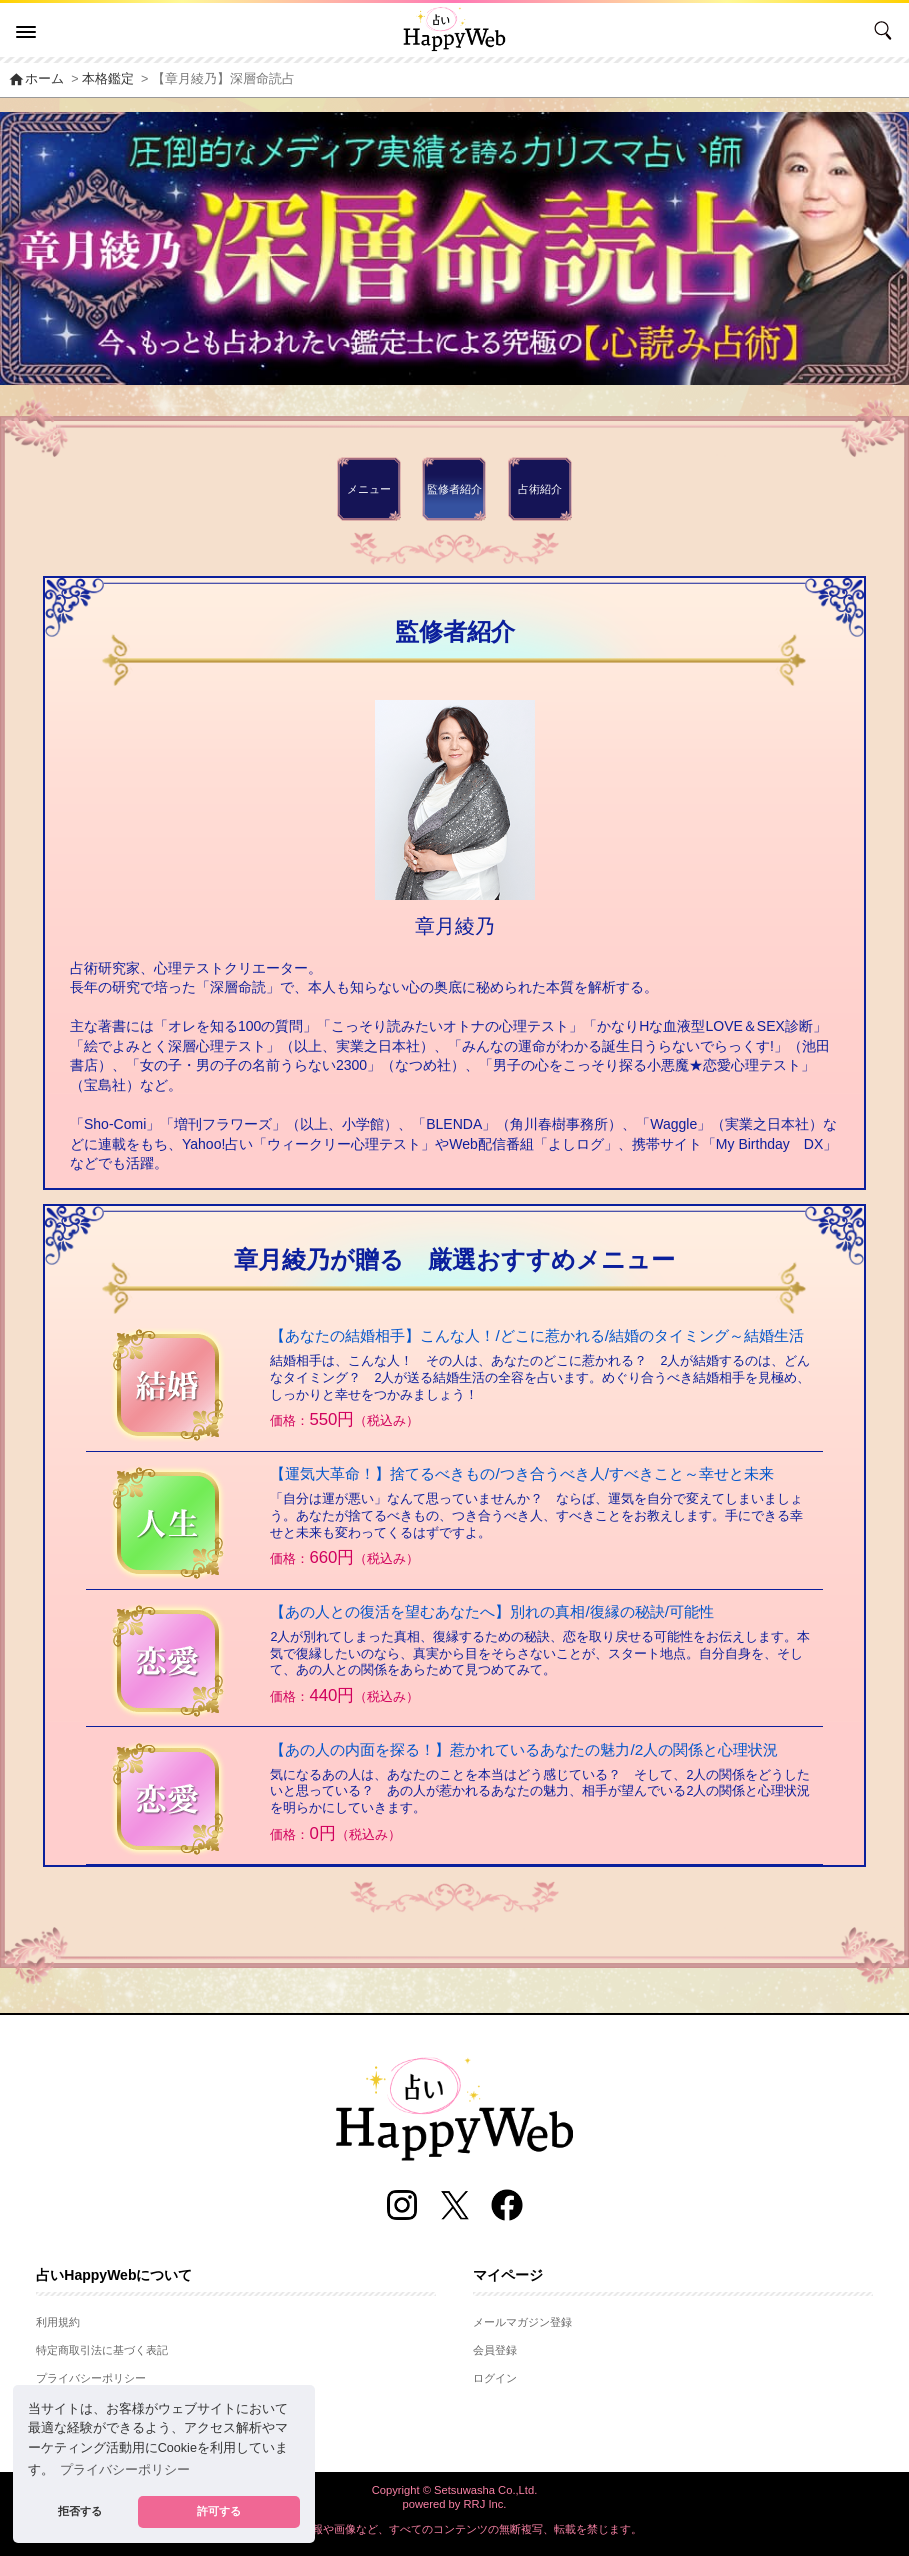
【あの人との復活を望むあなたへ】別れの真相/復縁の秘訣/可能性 (492, 1611)
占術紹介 (540, 489)
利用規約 (58, 2322)
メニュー (369, 489)
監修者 (454, 489)
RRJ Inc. (485, 2504)
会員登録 (495, 2350)
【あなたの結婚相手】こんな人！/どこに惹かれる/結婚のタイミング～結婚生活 (537, 1335)
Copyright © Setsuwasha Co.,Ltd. (455, 2490)
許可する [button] (219, 2511)
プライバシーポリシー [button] (125, 2470)
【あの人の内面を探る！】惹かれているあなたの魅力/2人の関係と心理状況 (524, 1749)
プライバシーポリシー (91, 2378)
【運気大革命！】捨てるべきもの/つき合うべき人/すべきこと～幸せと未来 (522, 1473)
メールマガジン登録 (522, 2322)
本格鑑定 (108, 79)
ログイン (495, 2378)
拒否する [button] (80, 2511)
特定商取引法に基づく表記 (102, 2350)
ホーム (36, 79)
